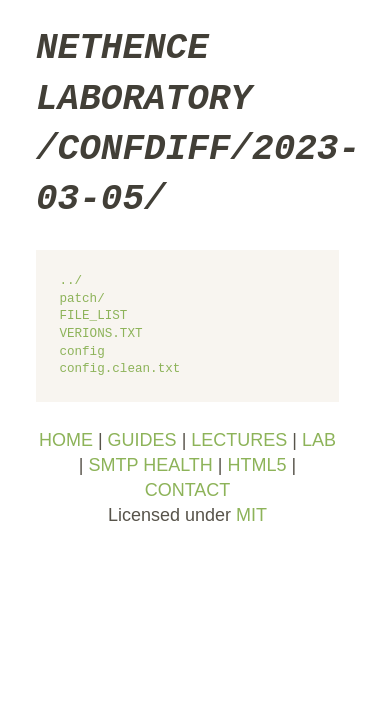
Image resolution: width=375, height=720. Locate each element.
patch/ (81, 299)
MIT (251, 515)
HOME (66, 440)
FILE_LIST (93, 316)
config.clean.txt (119, 369)
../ (70, 281)
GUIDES (142, 440)
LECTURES (239, 440)
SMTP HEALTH (150, 465)
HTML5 (257, 465)
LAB (319, 440)
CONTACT (188, 490)
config (81, 352)
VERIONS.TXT (100, 334)
